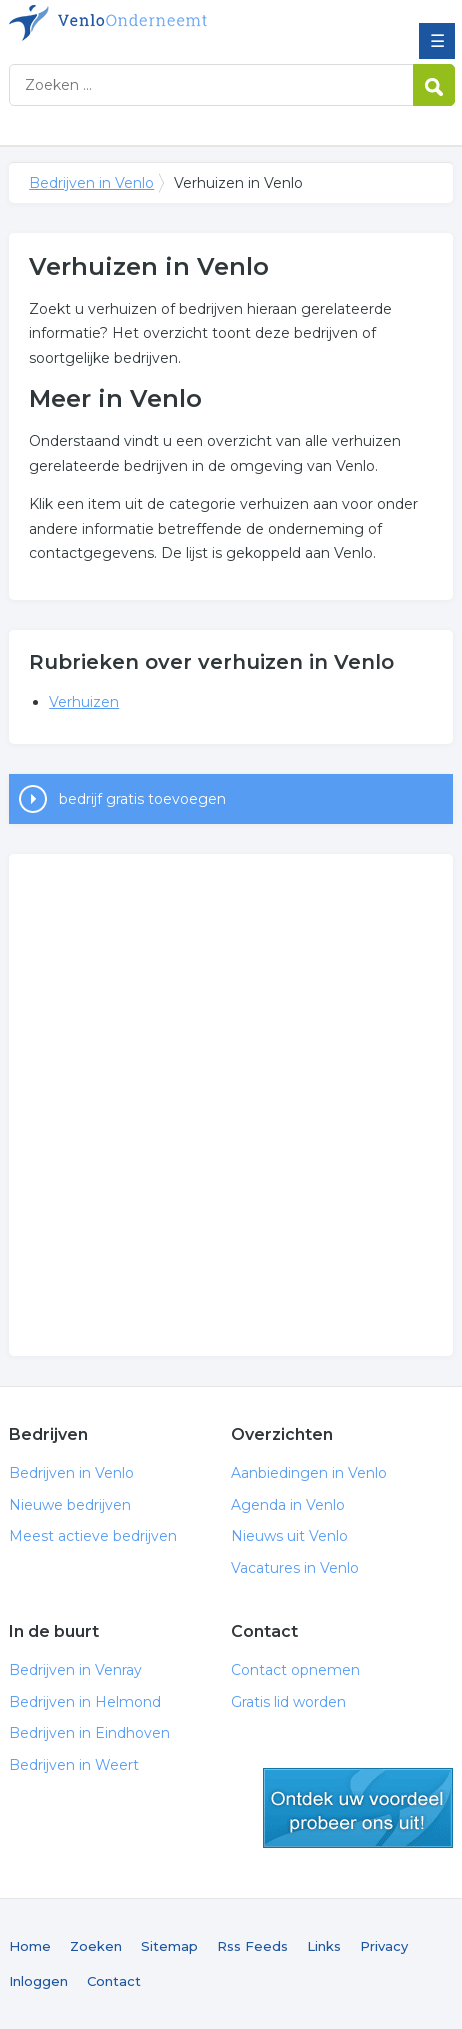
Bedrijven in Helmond (85, 1702)
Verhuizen (84, 702)
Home (30, 1946)
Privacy (384, 1946)
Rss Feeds (252, 1946)
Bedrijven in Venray (75, 1670)
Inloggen (38, 1981)
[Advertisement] (231, 1105)
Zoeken (96, 1946)
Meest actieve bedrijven (93, 1536)
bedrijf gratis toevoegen (142, 799)
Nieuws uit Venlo (289, 1536)
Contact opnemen (295, 1670)
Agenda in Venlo (288, 1505)
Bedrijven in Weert (74, 1765)
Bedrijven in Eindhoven (89, 1733)
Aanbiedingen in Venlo (309, 1473)
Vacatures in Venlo (295, 1568)
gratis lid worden (358, 1808)
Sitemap (169, 1946)
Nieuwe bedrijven (70, 1505)
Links (324, 1946)
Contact (114, 1981)
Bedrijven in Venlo (154, 23)
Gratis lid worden (288, 1702)
